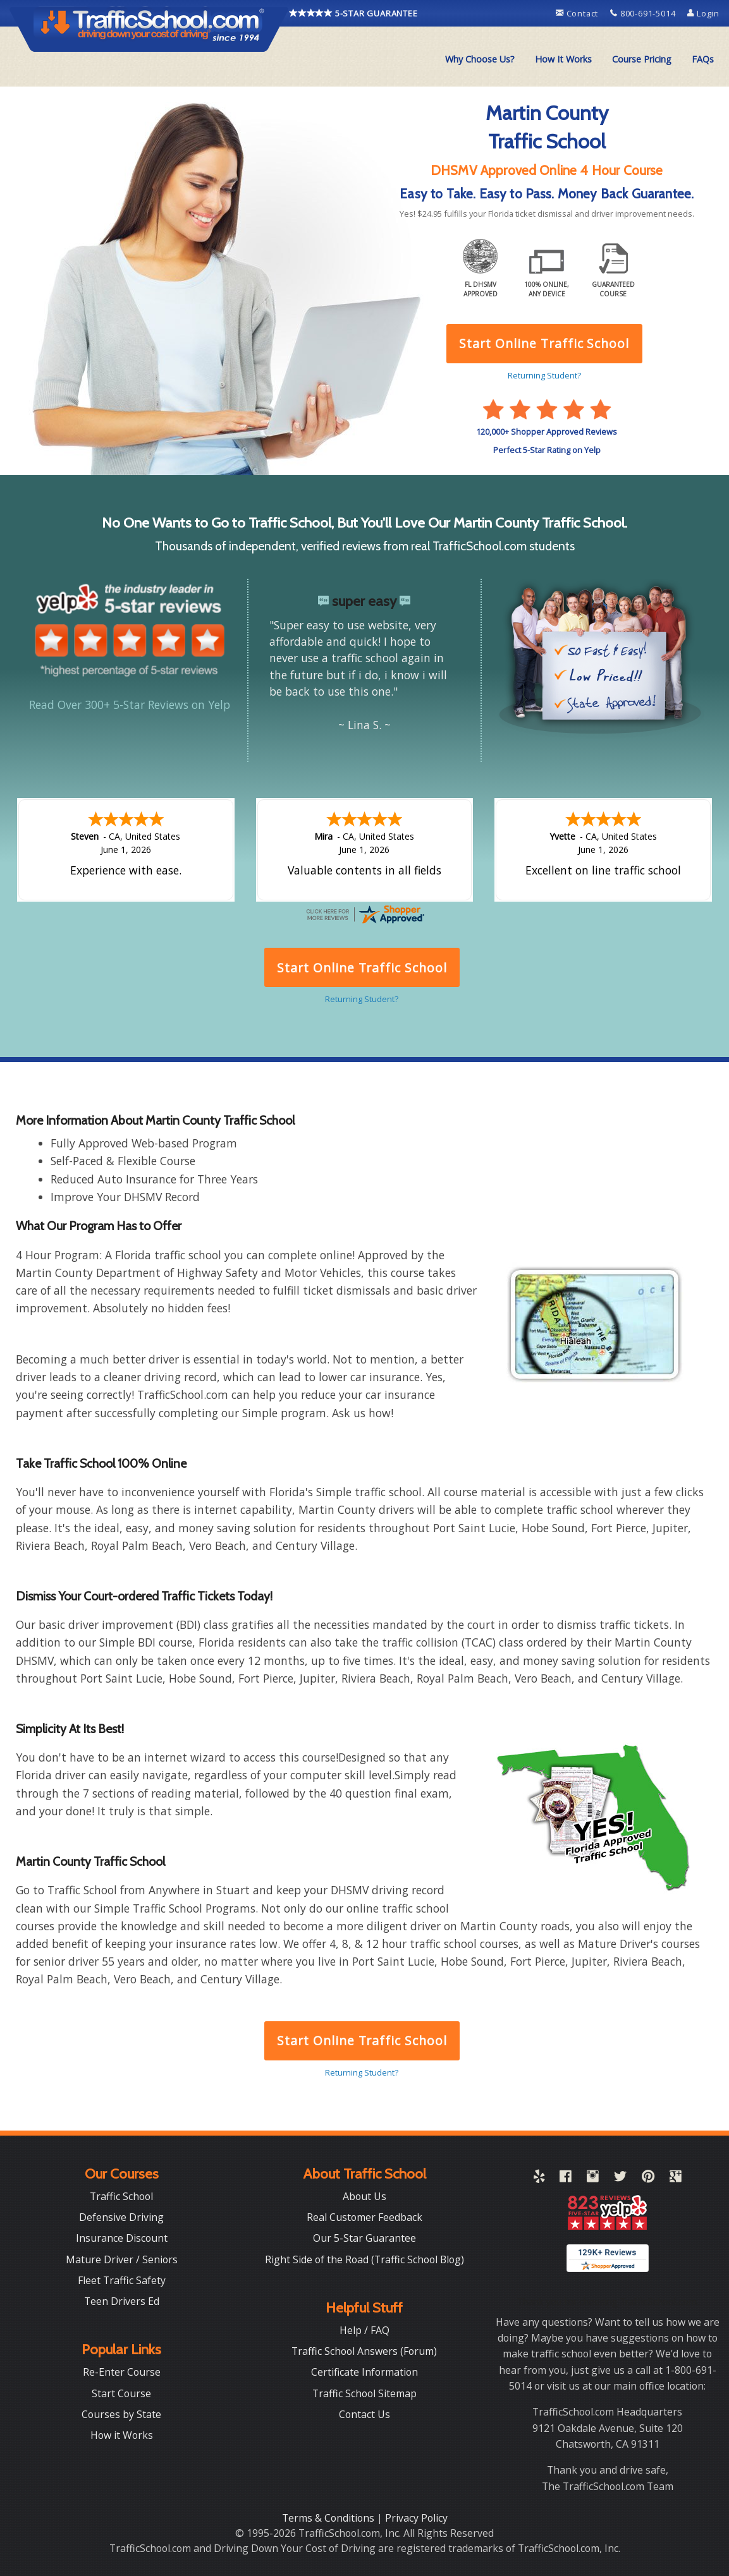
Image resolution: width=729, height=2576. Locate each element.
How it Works (121, 2435)
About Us (364, 2196)
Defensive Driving (121, 2217)
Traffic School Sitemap (364, 2393)
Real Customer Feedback (364, 2217)
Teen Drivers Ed (121, 2301)
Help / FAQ (364, 2330)
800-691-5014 (644, 13)
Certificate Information (364, 2372)
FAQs (703, 59)
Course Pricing (641, 59)
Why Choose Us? (480, 59)
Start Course (121, 2393)
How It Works (563, 59)
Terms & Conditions (329, 2518)
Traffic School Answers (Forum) (364, 2351)
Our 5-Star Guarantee (364, 2238)
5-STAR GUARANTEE (353, 13)
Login (703, 13)
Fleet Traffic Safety (122, 2280)
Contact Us (364, 2414)
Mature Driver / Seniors (122, 2259)
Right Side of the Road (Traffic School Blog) (364, 2259)
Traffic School (121, 2196)
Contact (578, 13)
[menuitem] (480, 59)
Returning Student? (361, 2072)
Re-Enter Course (122, 2372)
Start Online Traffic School (362, 2040)
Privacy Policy (416, 2518)
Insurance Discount (122, 2238)
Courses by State (121, 2414)
